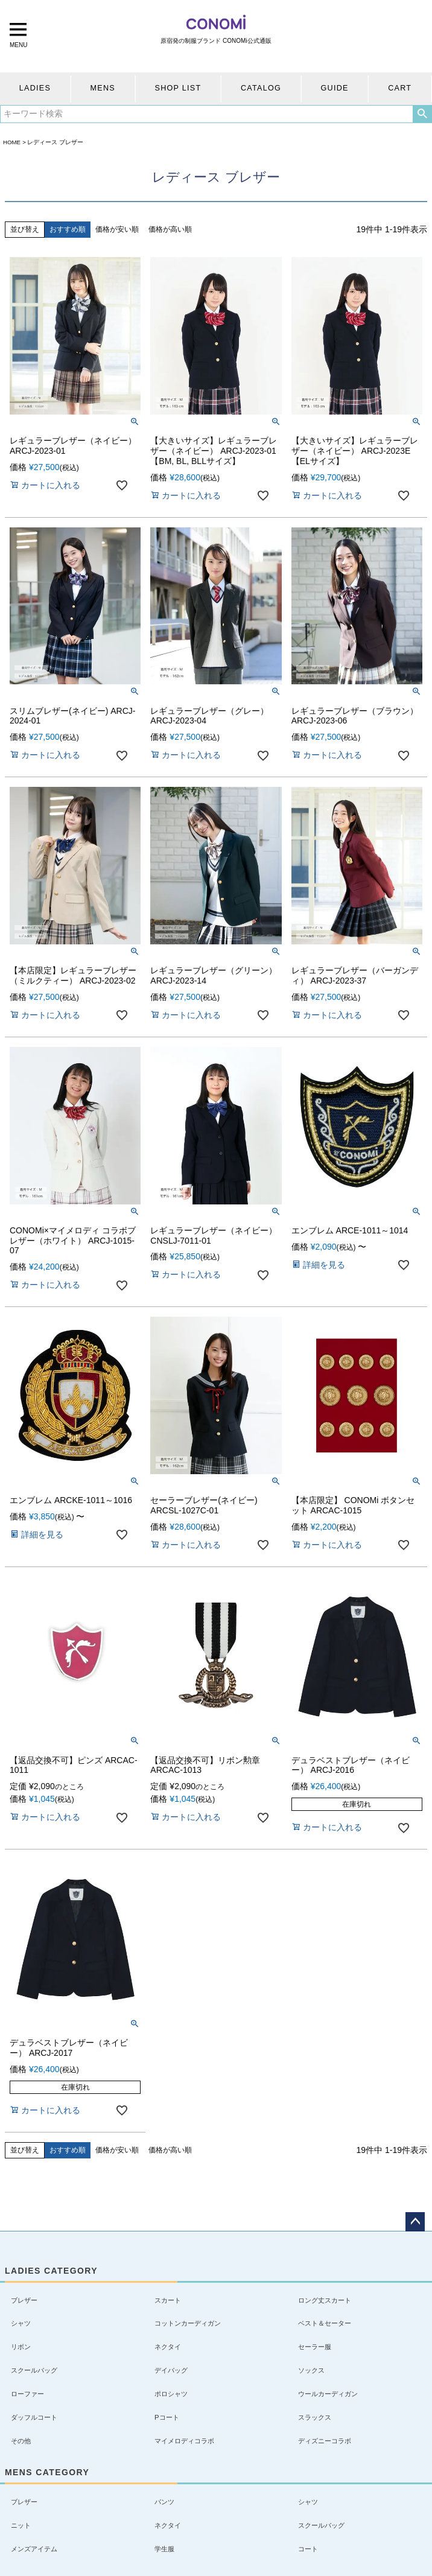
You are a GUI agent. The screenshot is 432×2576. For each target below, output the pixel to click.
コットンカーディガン (187, 2323)
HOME (12, 142)
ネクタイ (167, 2346)
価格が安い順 (117, 229)
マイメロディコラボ (184, 2440)
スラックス (314, 2417)
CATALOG (261, 88)
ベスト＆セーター (324, 2323)
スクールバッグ (34, 2370)
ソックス (311, 2370)
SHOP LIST (178, 88)
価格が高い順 (170, 229)
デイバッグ (171, 2370)
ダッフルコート (34, 2417)
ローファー (27, 2393)
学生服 (164, 2548)
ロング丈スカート (324, 2300)
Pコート (166, 2417)
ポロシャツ (171, 2393)
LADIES (35, 88)
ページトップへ (415, 2221)
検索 (422, 114)
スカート (167, 2300)
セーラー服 (314, 2346)
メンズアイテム (34, 2548)
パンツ (164, 2501)
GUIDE (335, 88)
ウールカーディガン (328, 2393)
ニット (21, 2525)
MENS (103, 88)
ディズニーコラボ (324, 2440)
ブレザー (24, 2300)
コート (308, 2548)
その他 (21, 2440)
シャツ (21, 2323)
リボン (21, 2346)
